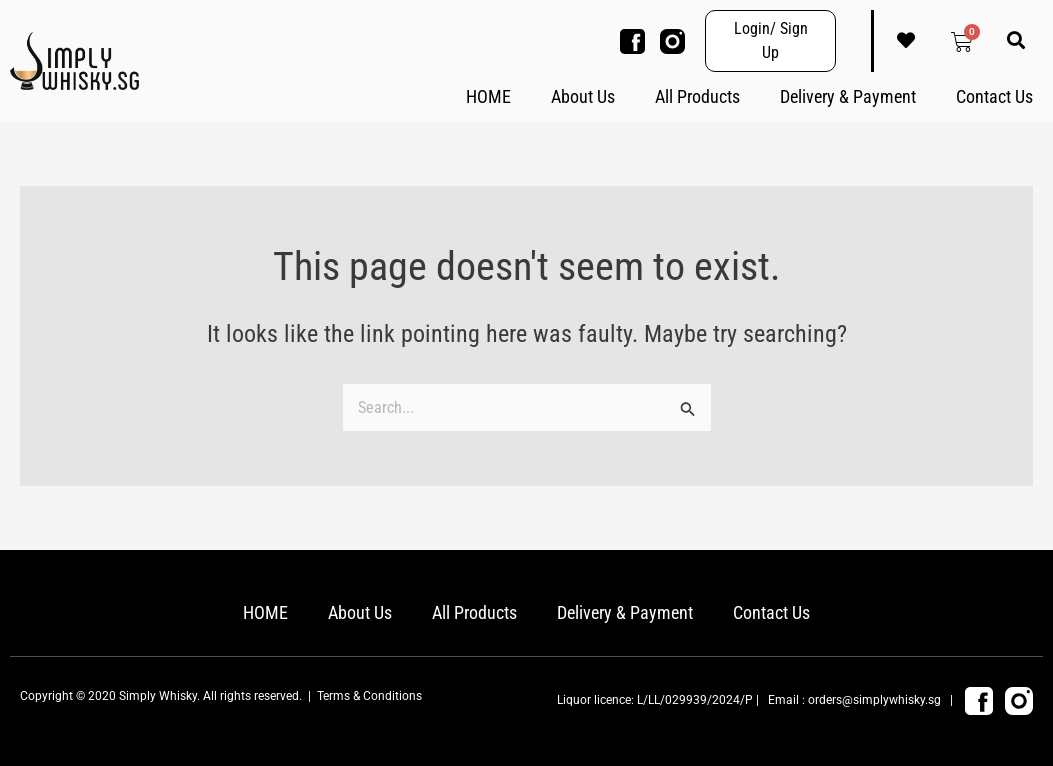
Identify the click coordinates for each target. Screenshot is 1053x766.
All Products (697, 96)
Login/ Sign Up (771, 40)
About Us (583, 96)
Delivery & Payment (848, 96)
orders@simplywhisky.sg (874, 700)
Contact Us (994, 96)
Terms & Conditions (369, 696)
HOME (488, 96)
